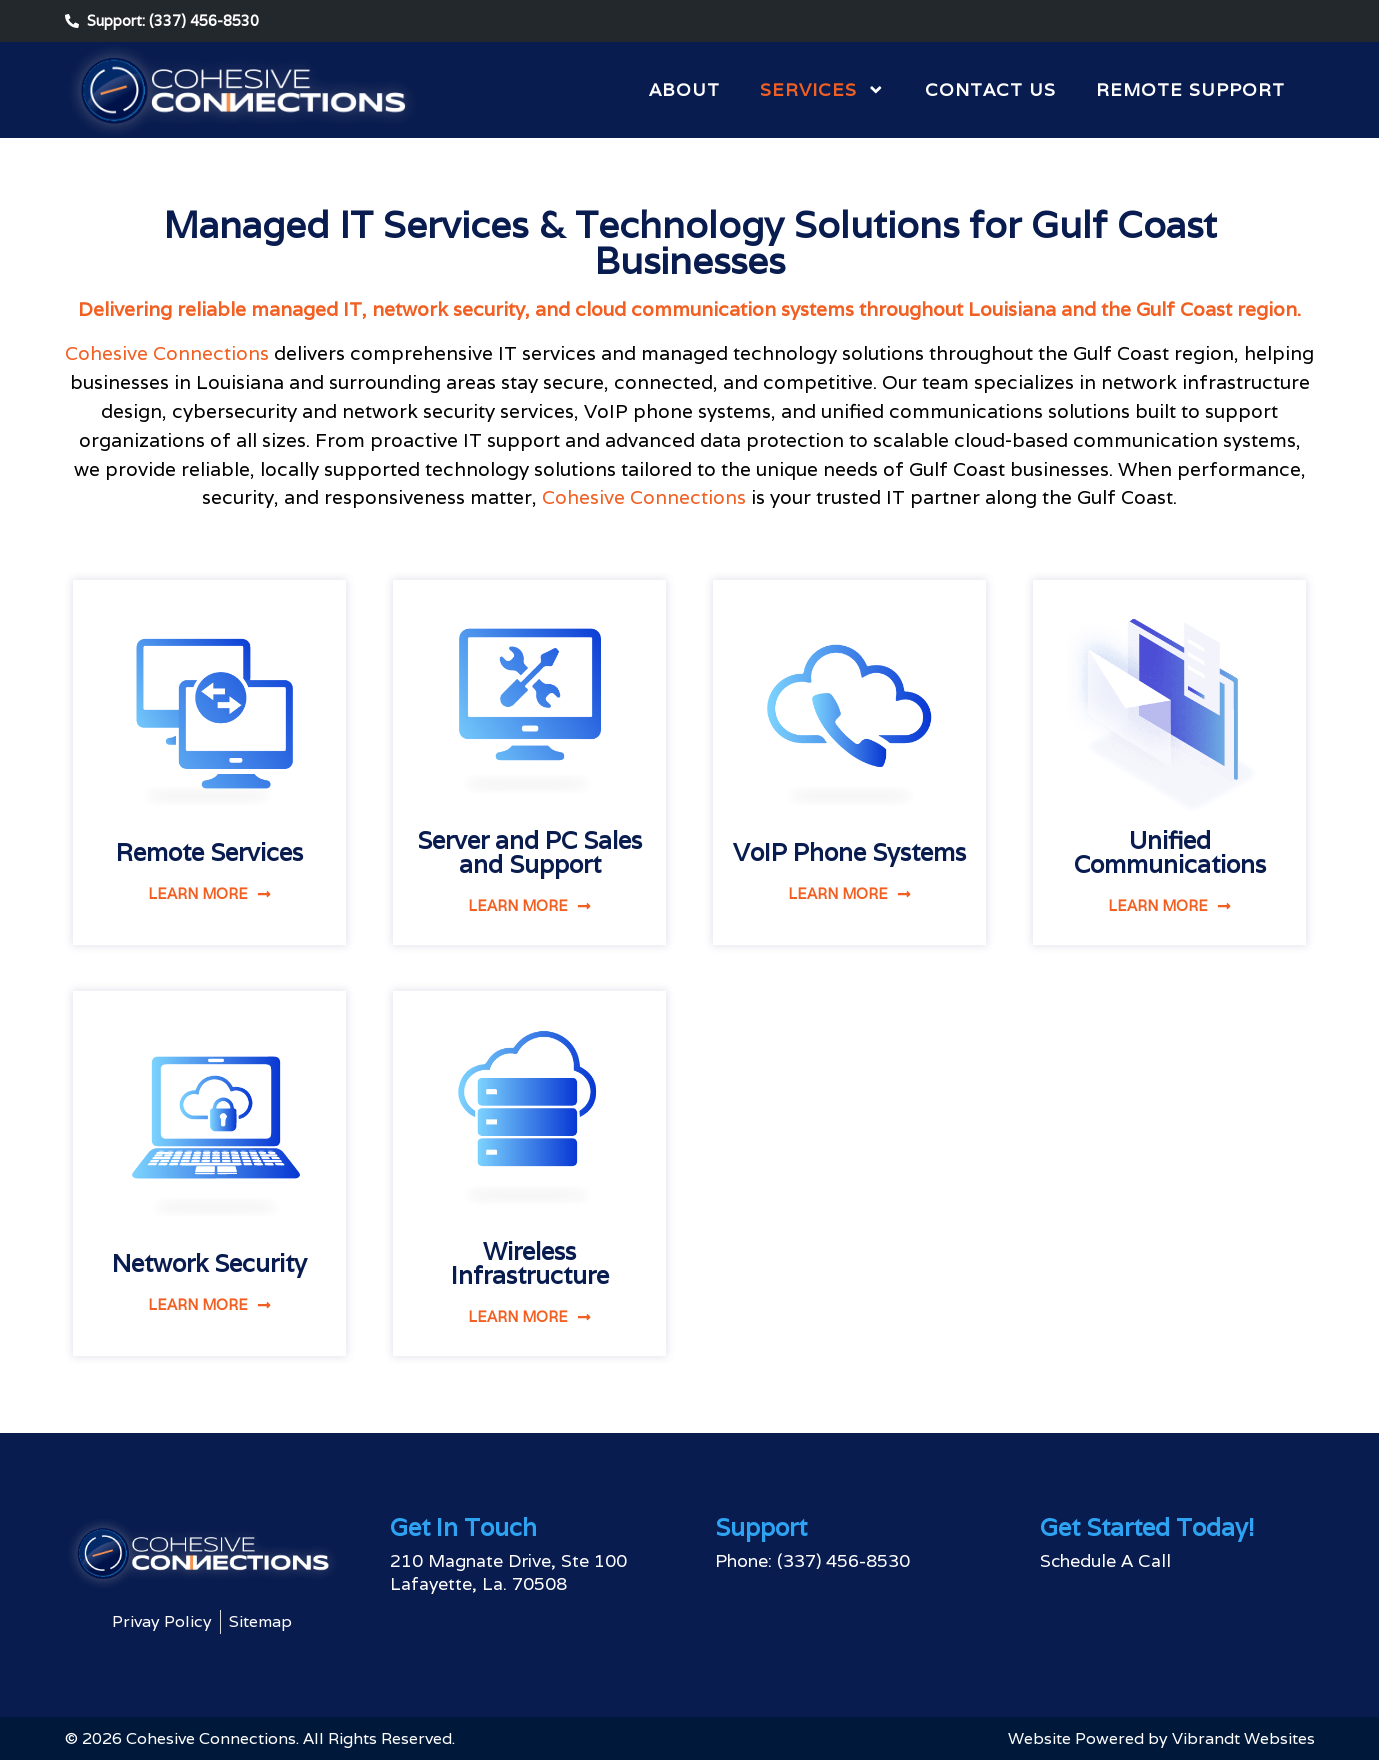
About (684, 89)
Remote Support (1190, 89)
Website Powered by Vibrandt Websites (1161, 1738)
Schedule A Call (1105, 1560)
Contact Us (990, 89)
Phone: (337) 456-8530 (812, 1560)
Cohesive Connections (167, 353)
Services (822, 90)
